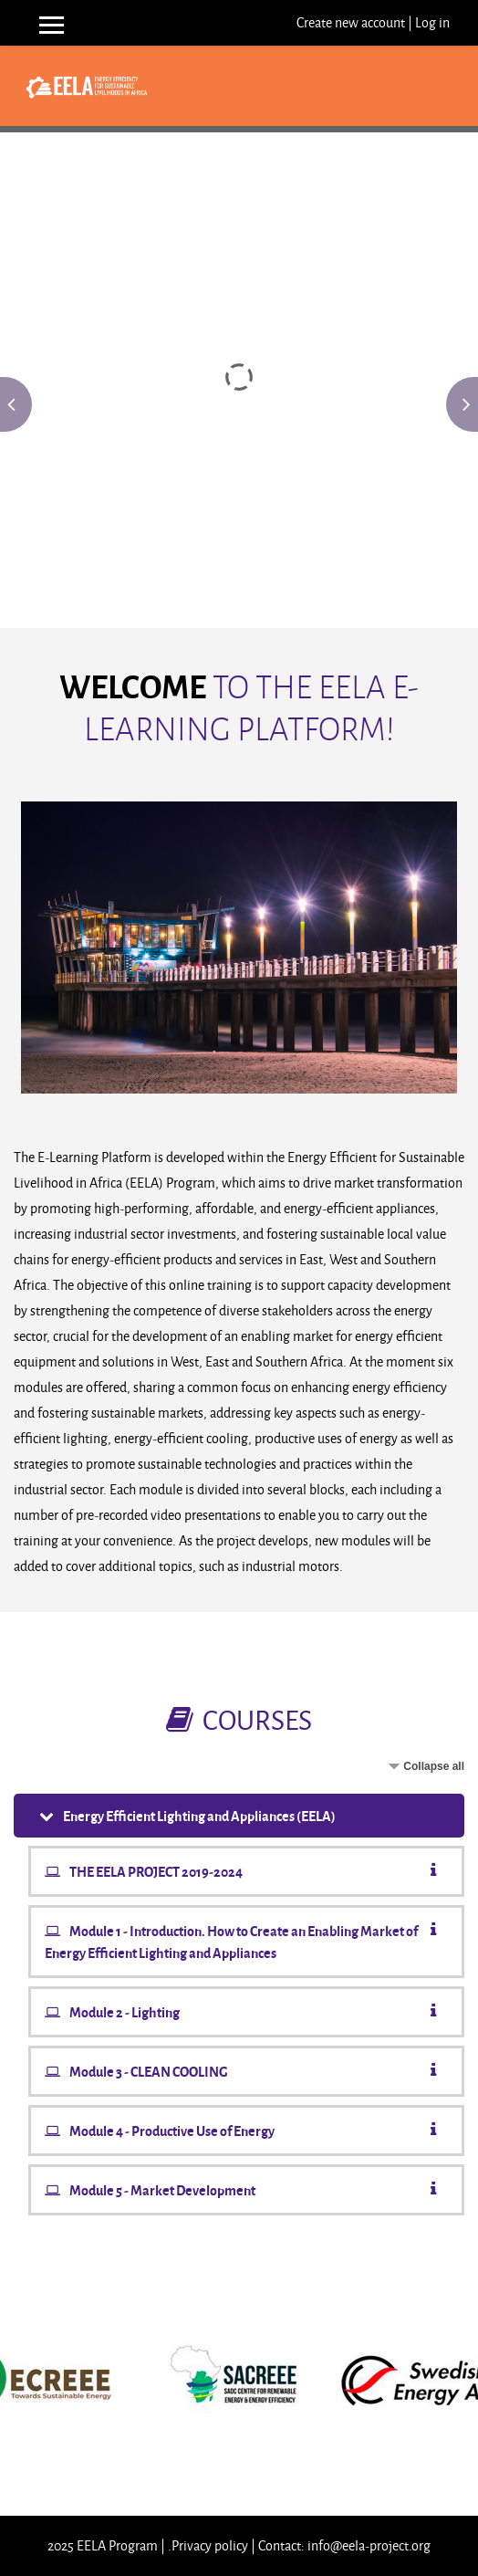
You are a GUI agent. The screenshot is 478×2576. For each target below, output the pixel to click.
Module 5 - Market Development (162, 2190)
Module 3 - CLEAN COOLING (148, 2071)
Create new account (350, 22)
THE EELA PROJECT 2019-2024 (156, 1871)
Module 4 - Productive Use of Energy (172, 2130)
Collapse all (433, 1766)
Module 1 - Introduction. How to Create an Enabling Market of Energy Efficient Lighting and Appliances (231, 1942)
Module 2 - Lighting (124, 2012)
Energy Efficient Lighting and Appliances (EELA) (199, 1816)
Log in (432, 22)
